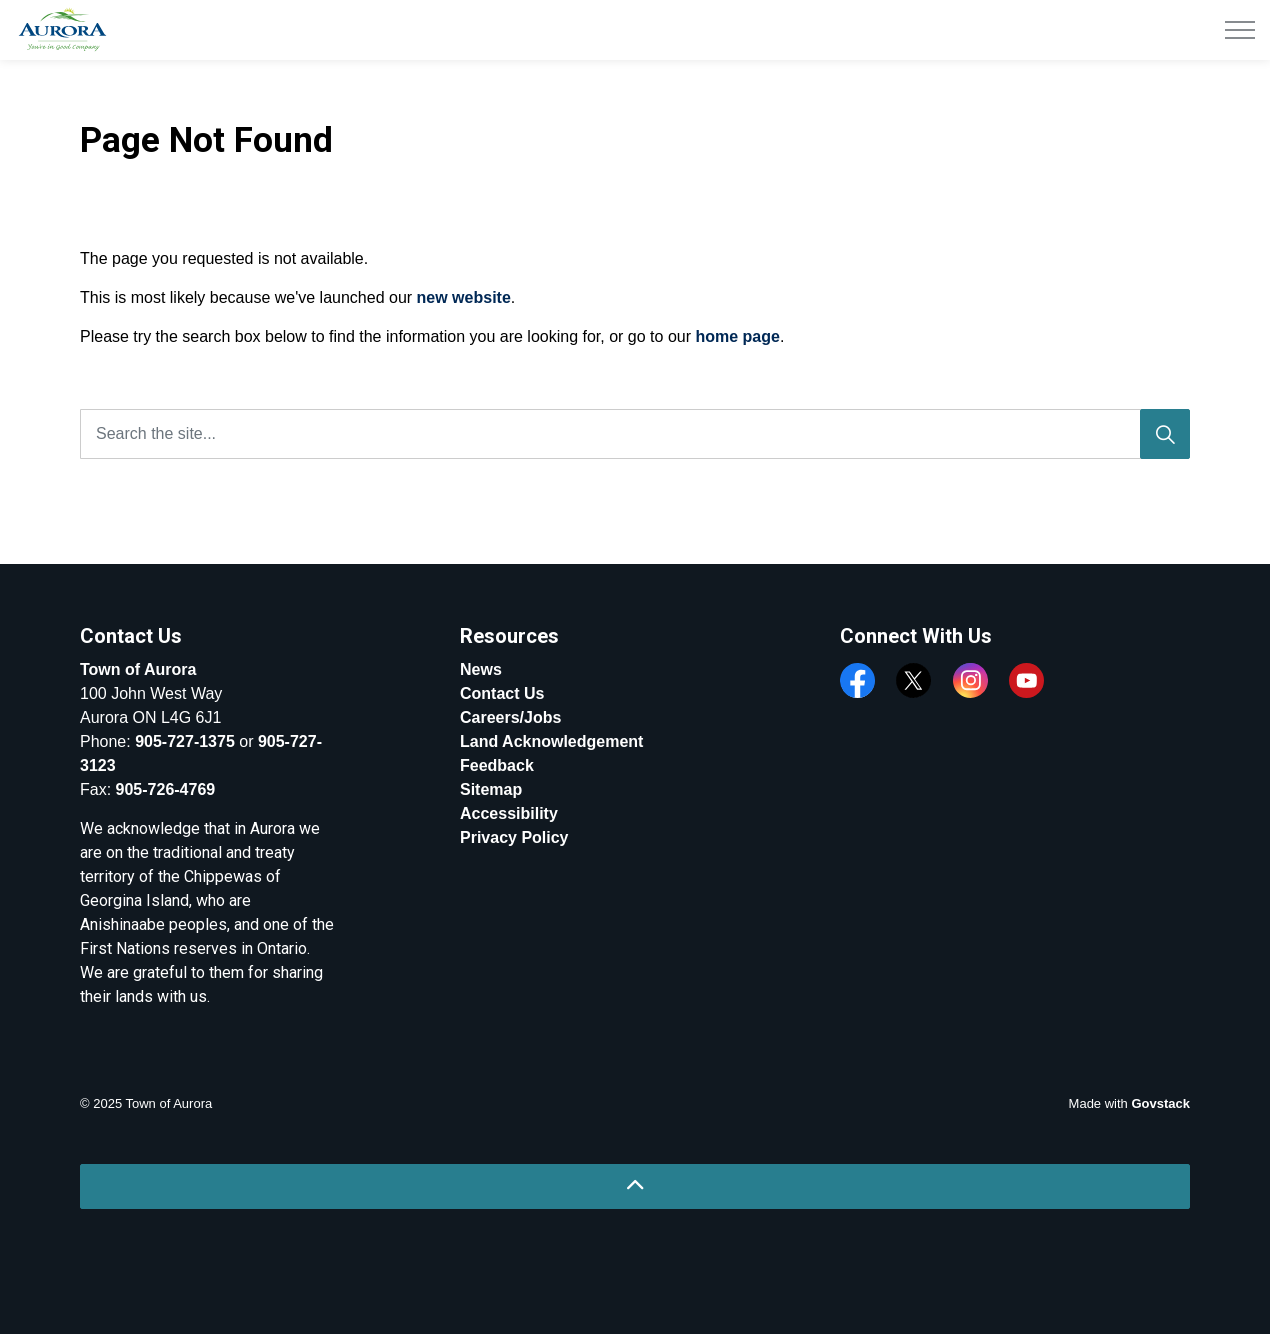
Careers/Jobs (510, 717)
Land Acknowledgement (551, 741)
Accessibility (509, 813)
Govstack (1160, 1103)
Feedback (497, 765)
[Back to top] (635, 1186)
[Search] (1165, 434)
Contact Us (502, 693)
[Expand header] (1240, 30)
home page (737, 336)
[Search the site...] (635, 434)
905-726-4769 (166, 789)
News (481, 669)
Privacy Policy (514, 837)
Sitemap (491, 789)
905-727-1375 (185, 741)
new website (464, 297)
